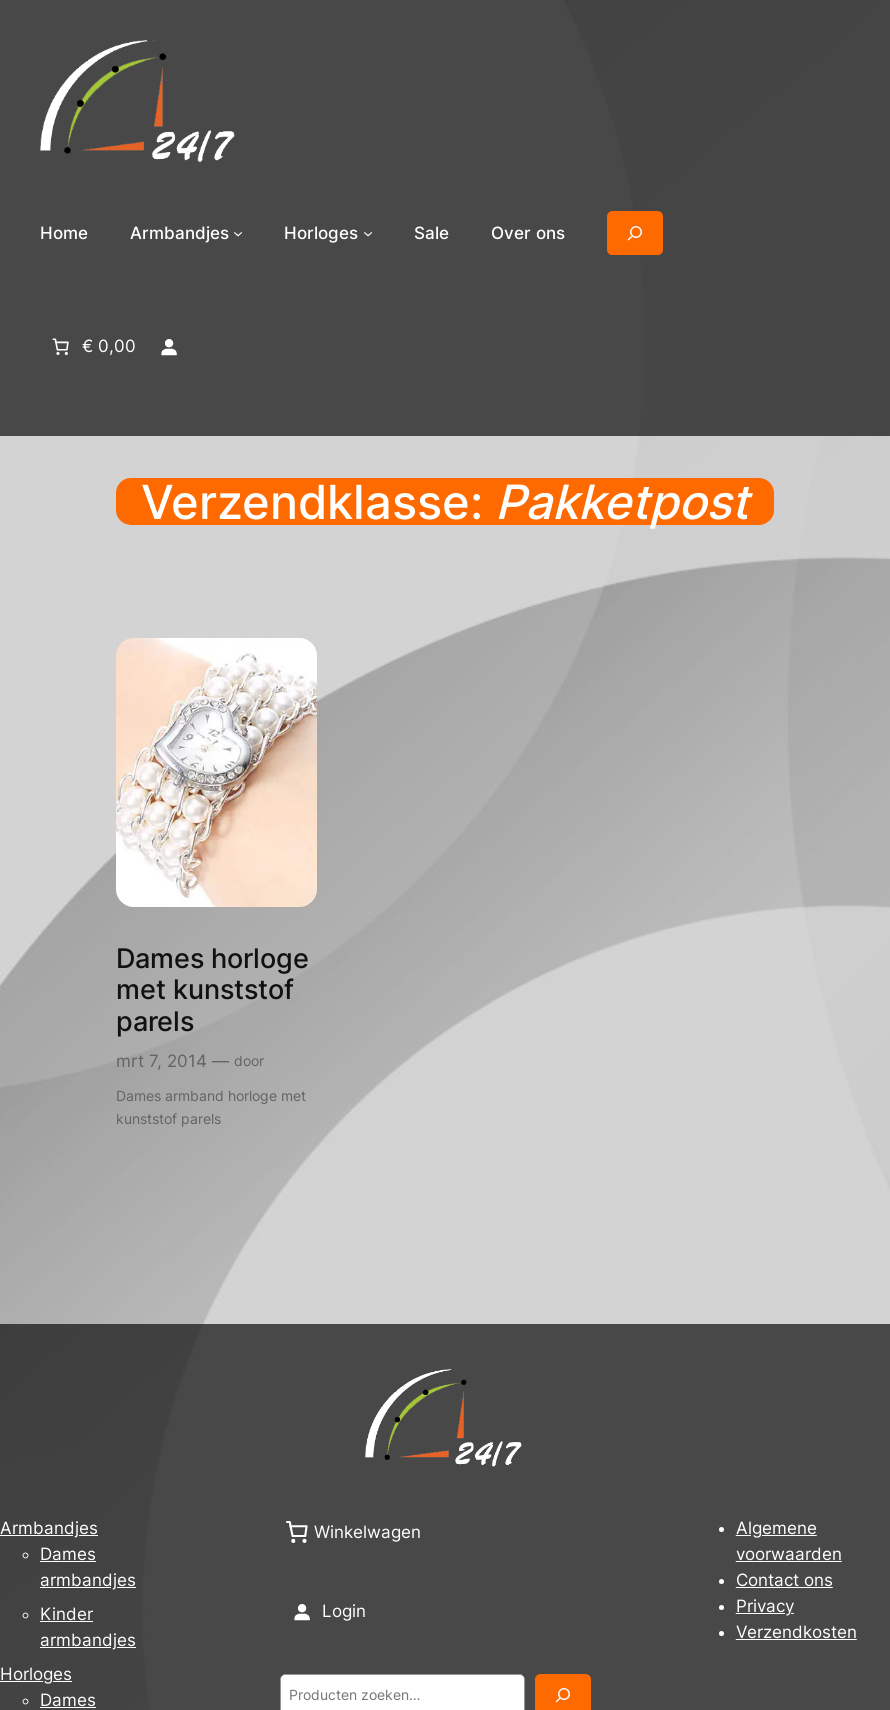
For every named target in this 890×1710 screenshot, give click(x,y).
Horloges (36, 1674)
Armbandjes (49, 1528)
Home (64, 233)
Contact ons (784, 1580)
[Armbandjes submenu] (238, 233)
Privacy (765, 1606)
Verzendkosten (796, 1632)
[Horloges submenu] (368, 233)
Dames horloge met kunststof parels (212, 990)
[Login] (168, 346)
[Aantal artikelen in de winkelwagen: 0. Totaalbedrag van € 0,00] (92, 346)
